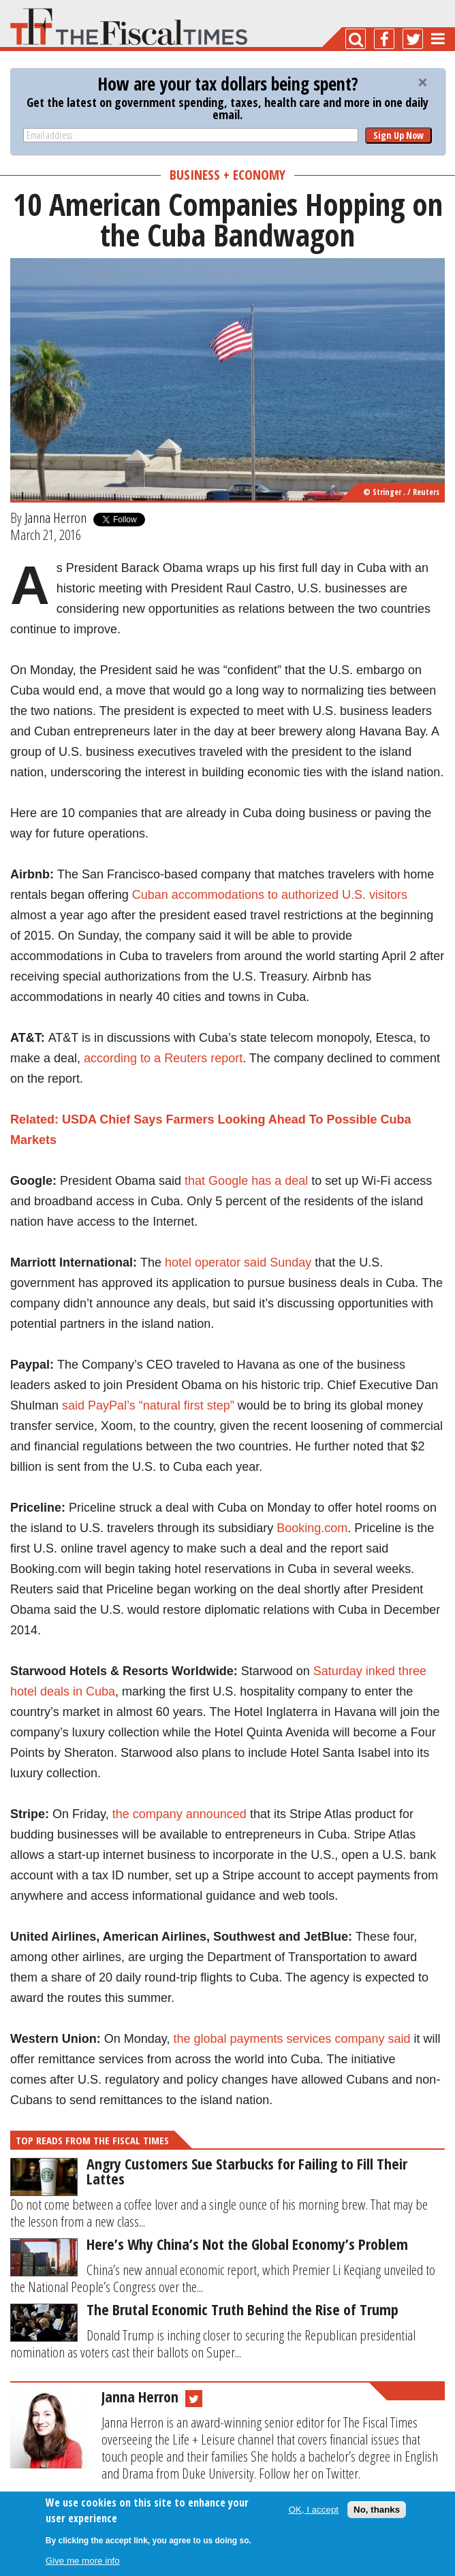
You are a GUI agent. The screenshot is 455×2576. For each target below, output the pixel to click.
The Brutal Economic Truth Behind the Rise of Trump (242, 2309)
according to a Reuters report (163, 1058)
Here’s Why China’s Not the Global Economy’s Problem (247, 2243)
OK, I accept (314, 2510)
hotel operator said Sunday (238, 1262)
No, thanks (377, 2510)
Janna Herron (56, 517)
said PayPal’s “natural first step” (148, 1405)
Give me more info (83, 2561)
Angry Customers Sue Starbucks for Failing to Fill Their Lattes (247, 2171)
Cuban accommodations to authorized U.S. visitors (269, 895)
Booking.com (312, 1528)
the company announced (179, 1814)
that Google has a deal (246, 1181)
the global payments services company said (291, 2039)
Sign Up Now (398, 135)
